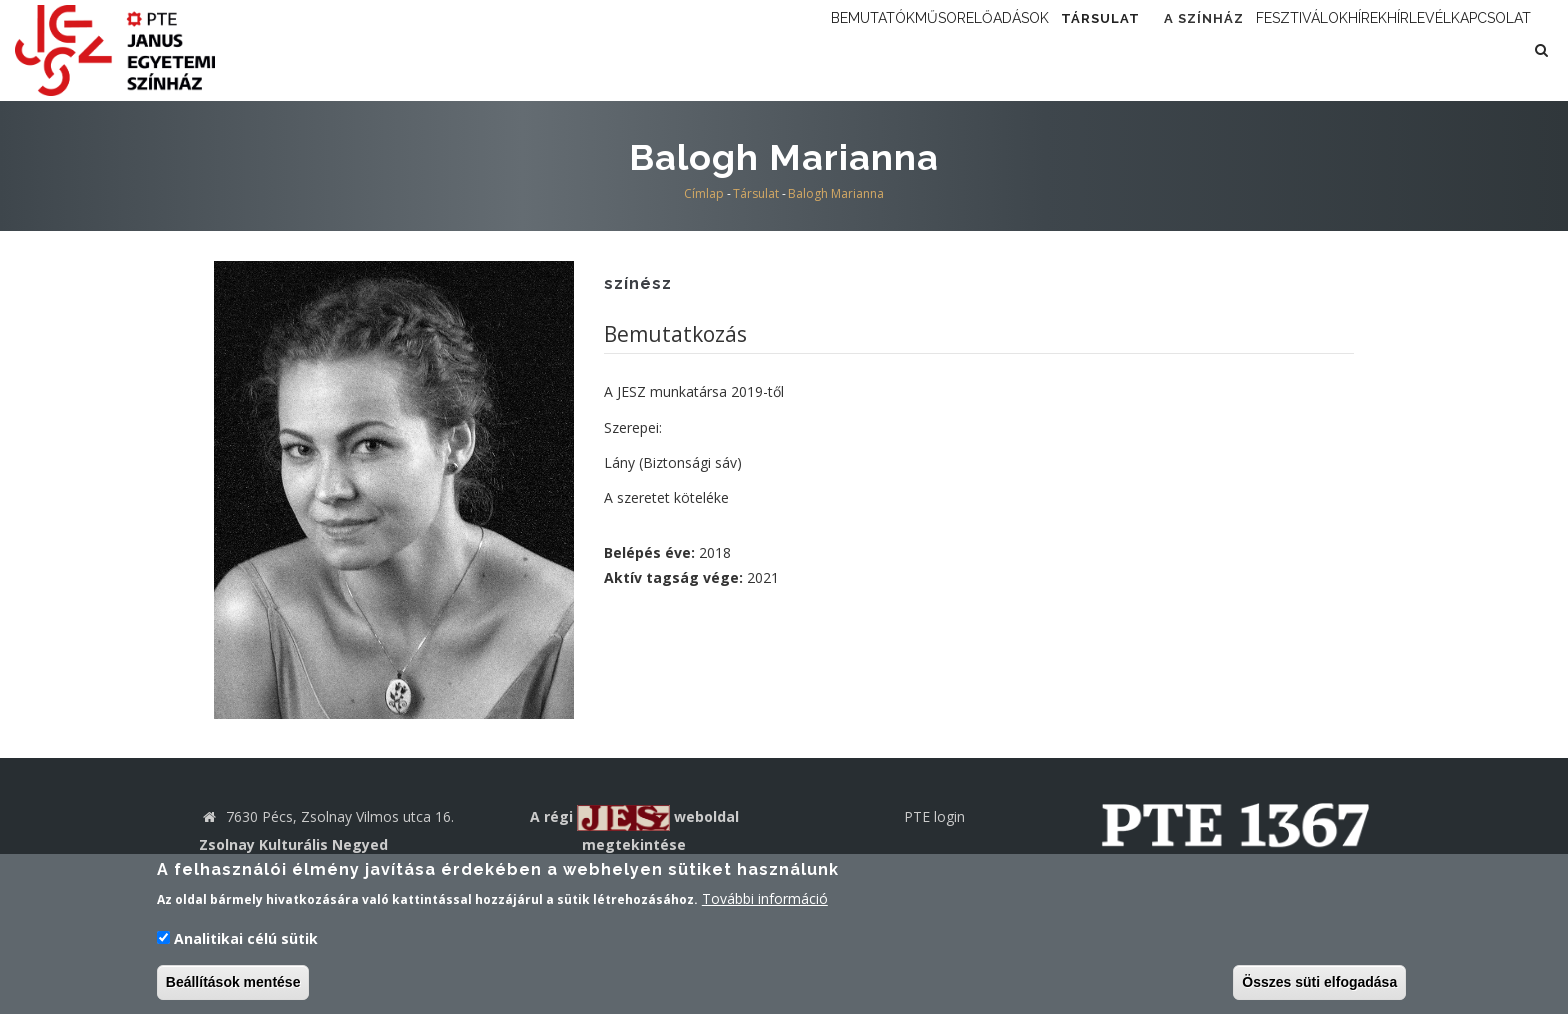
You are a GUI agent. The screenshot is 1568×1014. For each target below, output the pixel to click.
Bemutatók (644, 49)
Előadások (838, 49)
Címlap (704, 193)
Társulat (958, 49)
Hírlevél (1370, 49)
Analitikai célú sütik (246, 940)
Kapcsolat (1474, 49)
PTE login (934, 816)
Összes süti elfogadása (1319, 984)
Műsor (742, 49)
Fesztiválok (1189, 49)
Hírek (1287, 49)
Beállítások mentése (233, 984)
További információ (765, 901)
